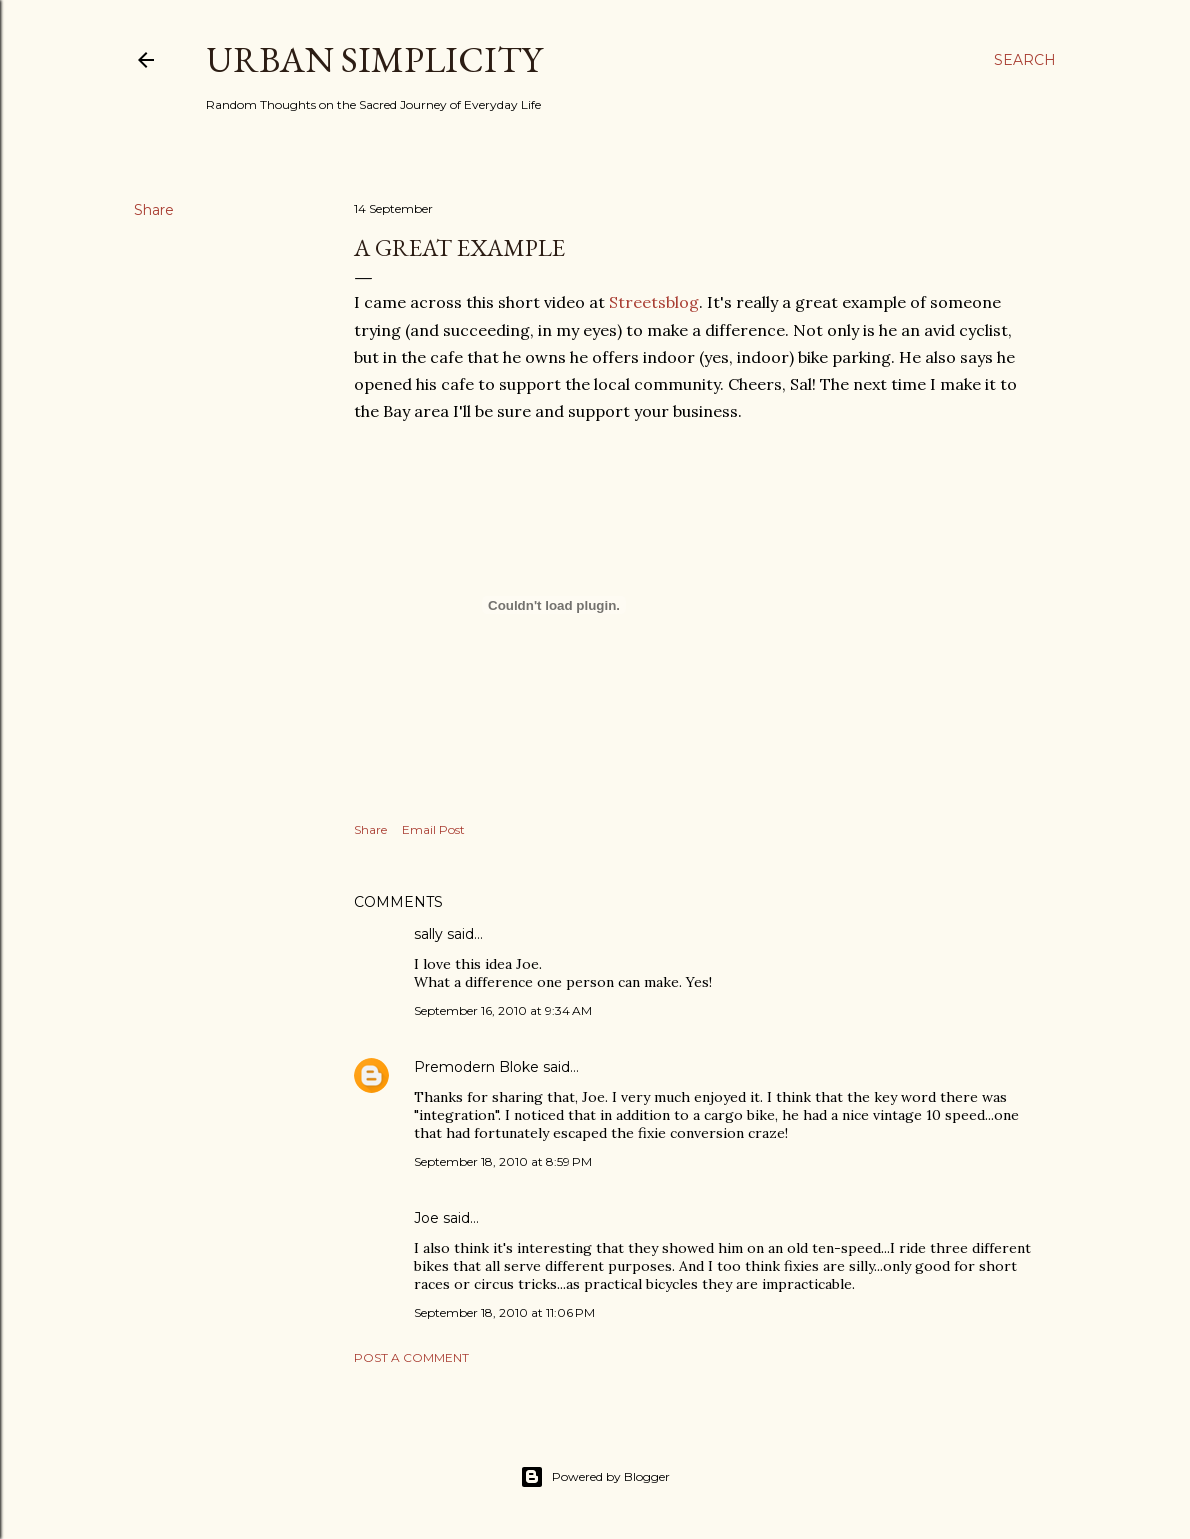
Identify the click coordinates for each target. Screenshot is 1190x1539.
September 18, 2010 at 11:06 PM (504, 1312)
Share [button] (154, 210)
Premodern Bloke (476, 1067)
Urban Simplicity (374, 59)
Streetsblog (654, 302)
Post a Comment (411, 1357)
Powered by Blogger (595, 1477)
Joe (426, 1218)
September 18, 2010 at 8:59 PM (503, 1161)
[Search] (1025, 60)
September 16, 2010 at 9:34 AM (503, 1010)
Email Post (433, 829)
